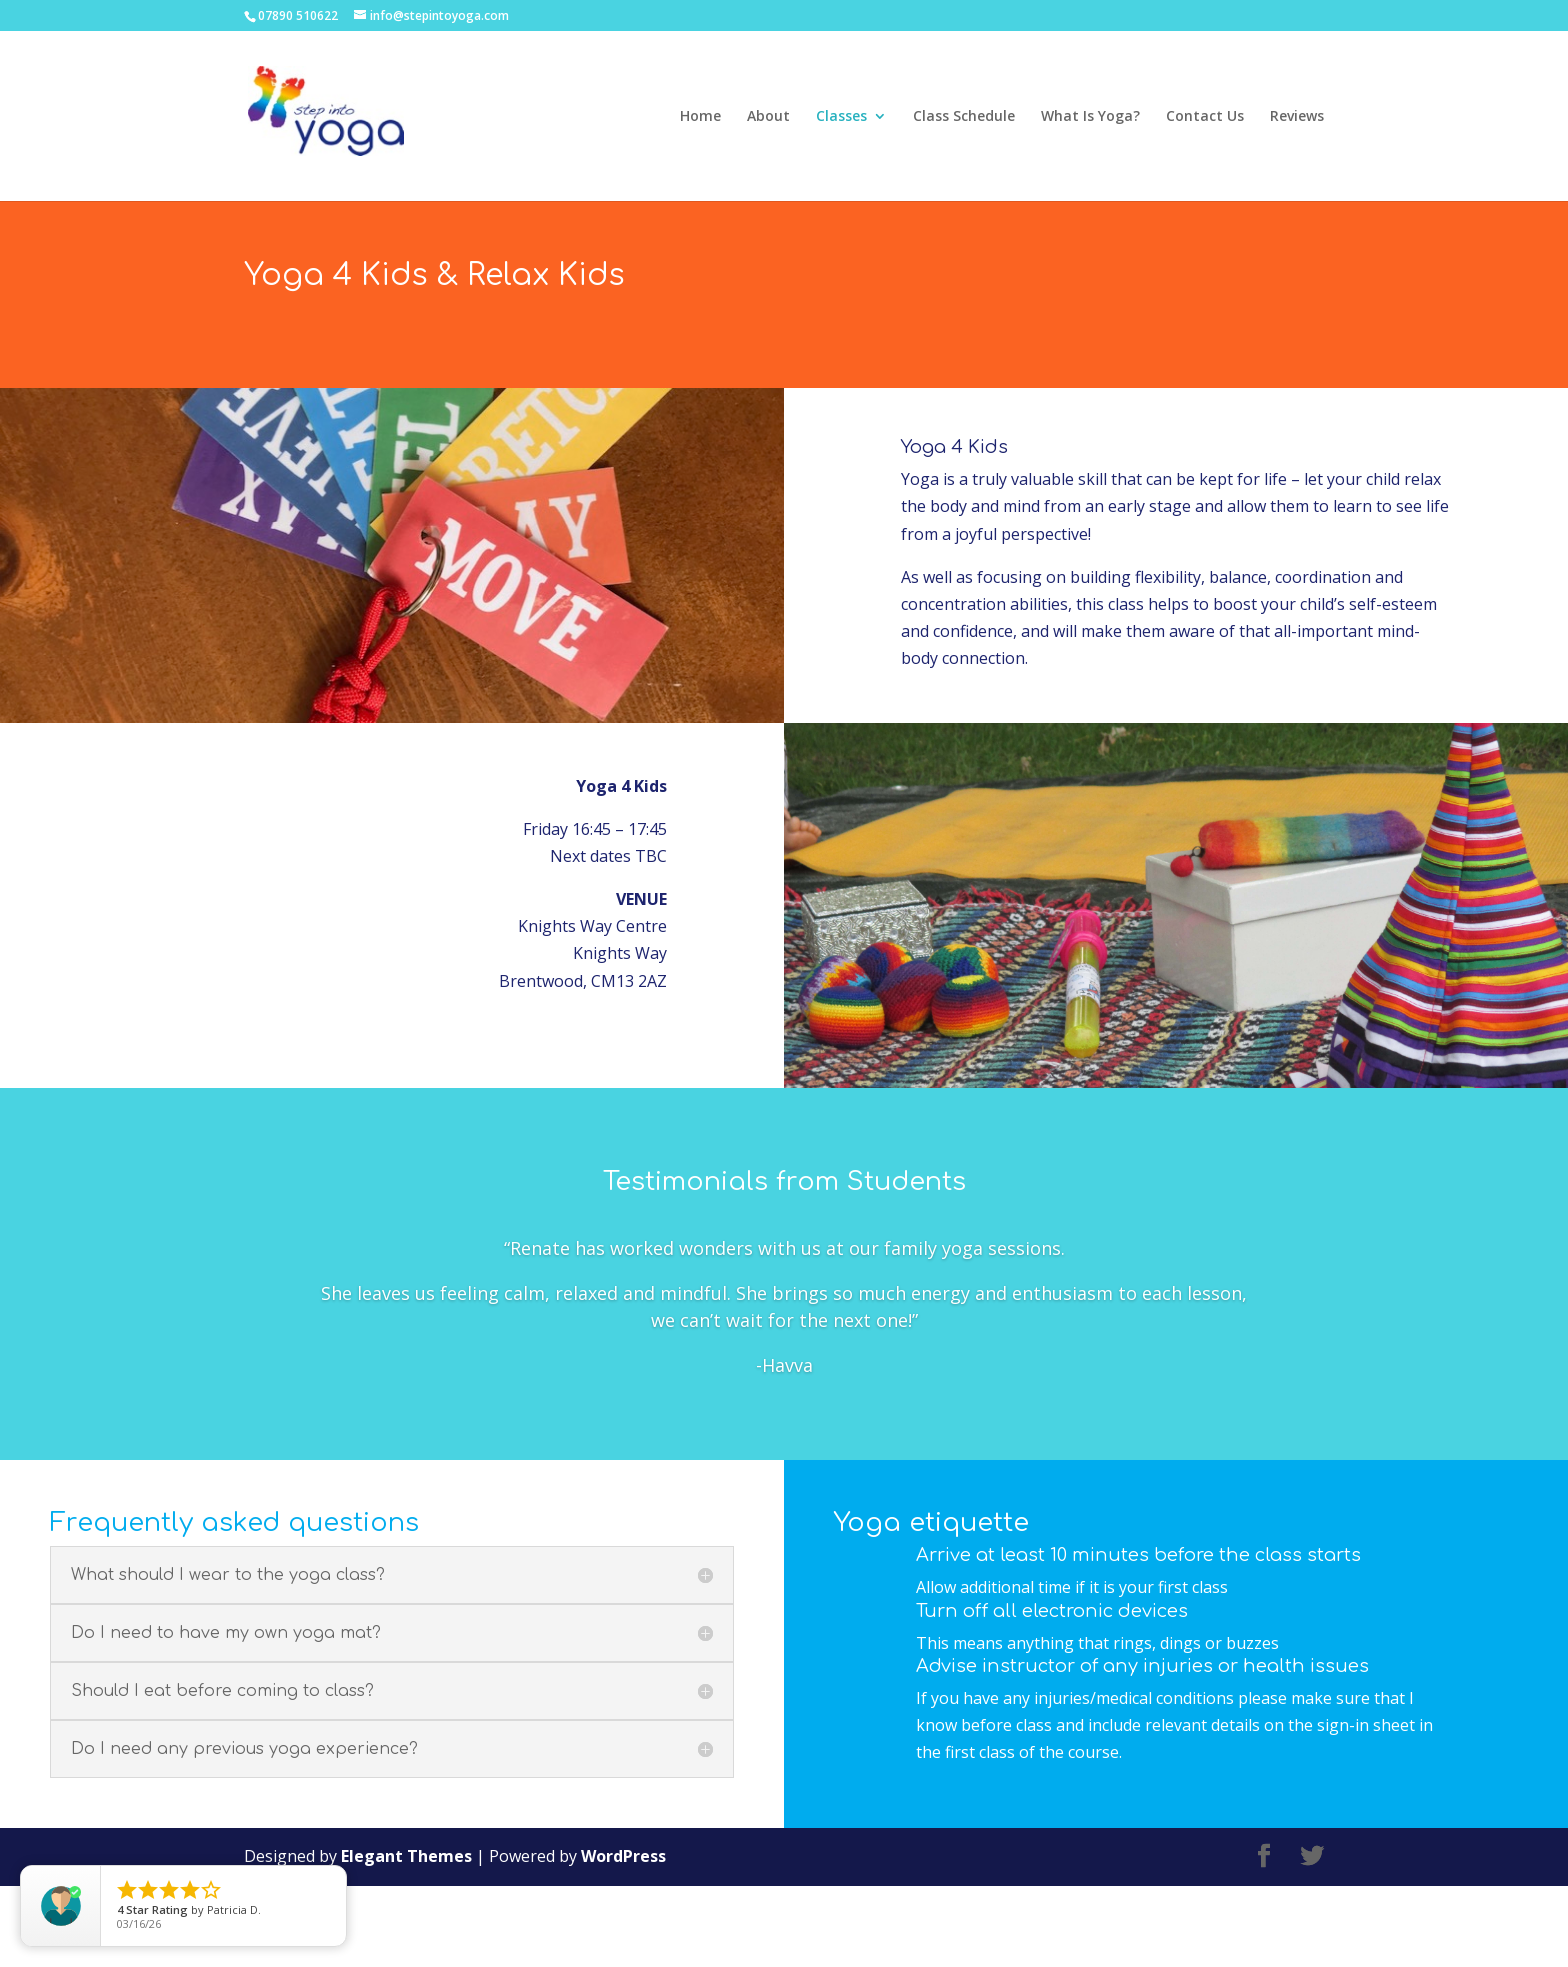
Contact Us (1205, 117)
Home (700, 117)
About (768, 117)
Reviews (1297, 117)
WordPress (623, 1938)
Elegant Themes (406, 1938)
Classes (841, 117)
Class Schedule (964, 117)
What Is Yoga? (1090, 117)
